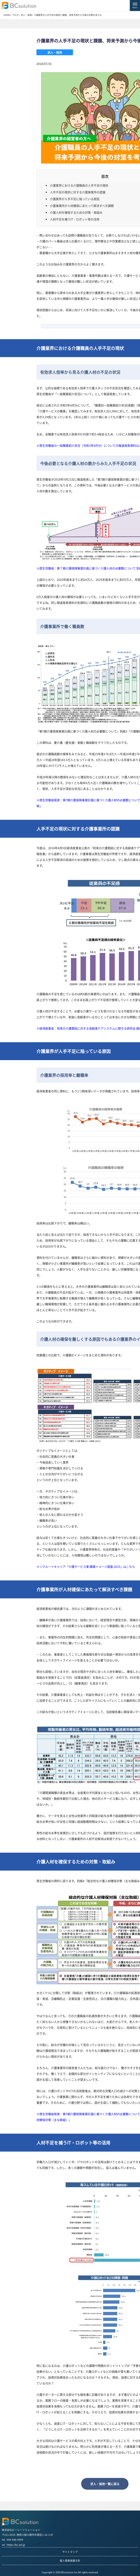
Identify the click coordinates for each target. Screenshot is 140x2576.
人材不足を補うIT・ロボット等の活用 (74, 219)
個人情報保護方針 (70, 2560)
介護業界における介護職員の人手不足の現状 (79, 185)
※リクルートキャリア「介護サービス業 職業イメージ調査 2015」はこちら (85, 1566)
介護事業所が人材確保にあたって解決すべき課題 (82, 205)
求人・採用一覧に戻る (104, 2484)
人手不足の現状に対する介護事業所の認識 (77, 192)
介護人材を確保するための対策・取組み (76, 212)
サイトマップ (70, 2551)
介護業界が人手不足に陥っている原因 (74, 199)
